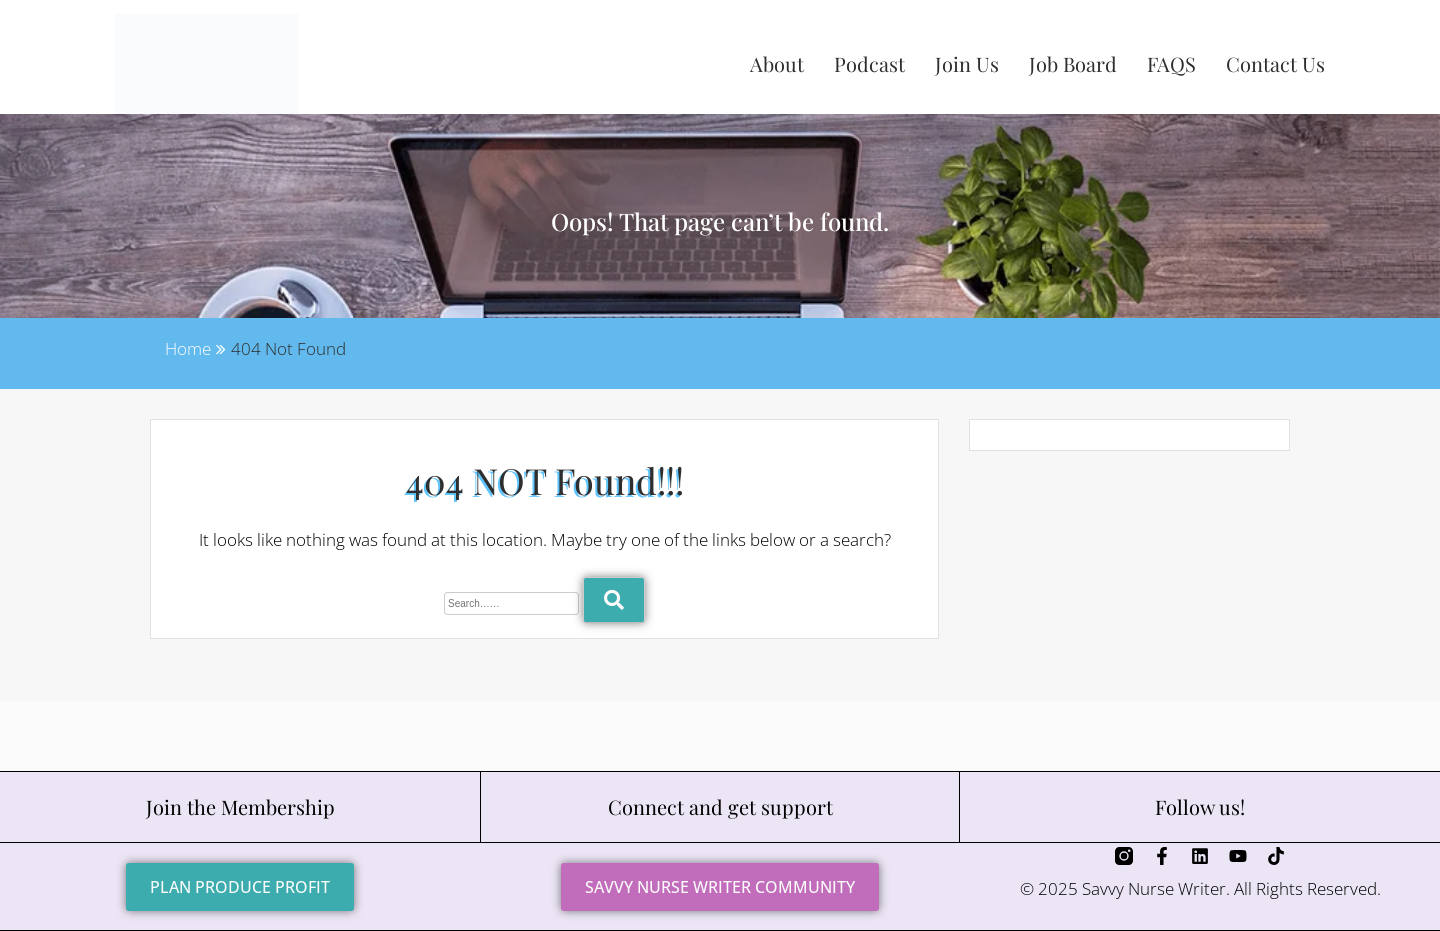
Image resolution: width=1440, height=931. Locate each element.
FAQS (1171, 63)
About (777, 63)
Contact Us (1275, 63)
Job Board (1073, 63)
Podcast (869, 63)
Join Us (967, 63)
